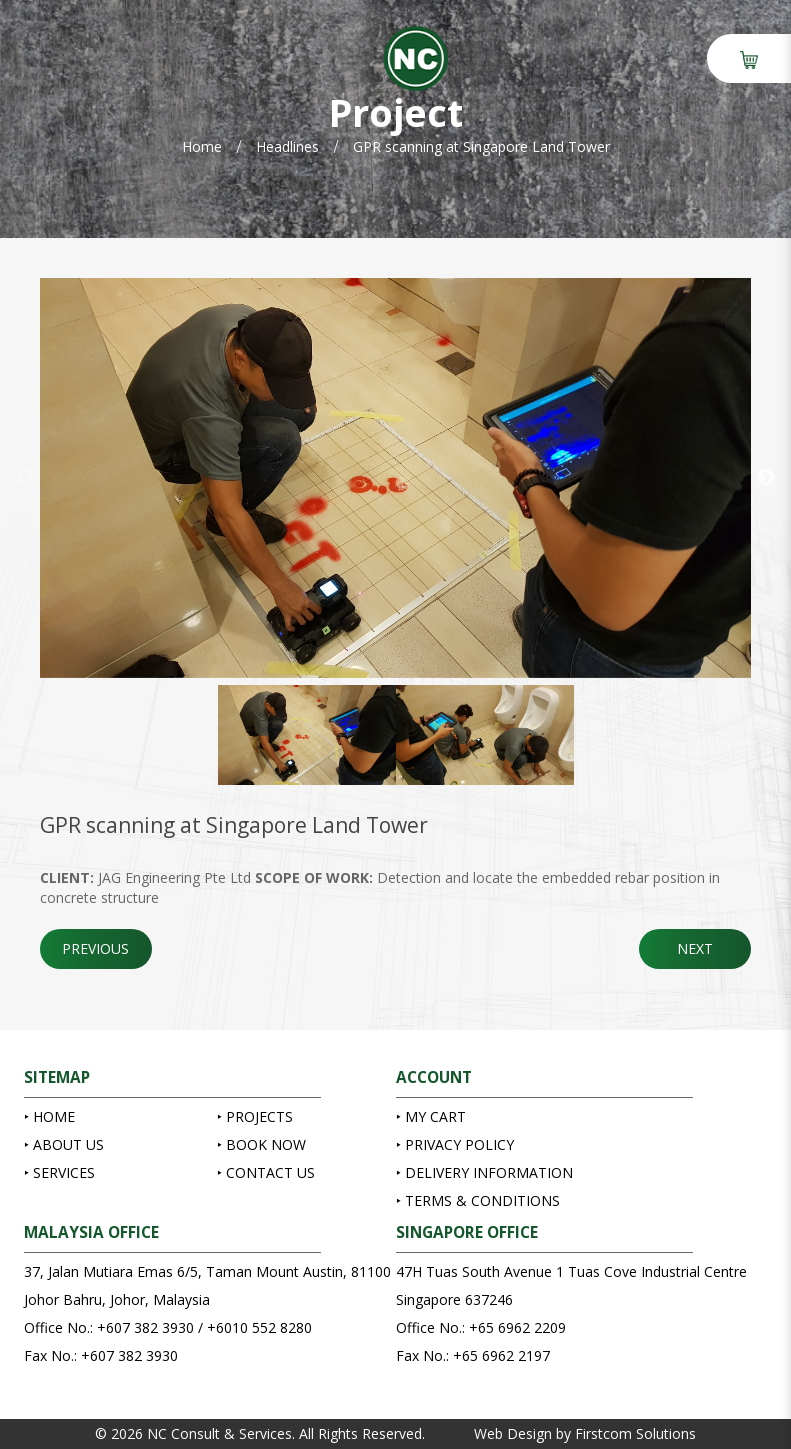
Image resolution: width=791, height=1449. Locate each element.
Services (62, 1172)
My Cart (433, 1116)
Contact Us (268, 1172)
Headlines (287, 146)
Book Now (264, 1144)
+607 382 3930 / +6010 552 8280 (204, 1327)
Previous (25, 478)
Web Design (513, 1433)
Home (202, 146)
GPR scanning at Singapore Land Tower (481, 146)
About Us (66, 1144)
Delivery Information (487, 1172)
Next (766, 478)
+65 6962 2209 (517, 1327)
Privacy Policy (457, 1144)
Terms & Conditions (480, 1200)
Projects (257, 1116)
